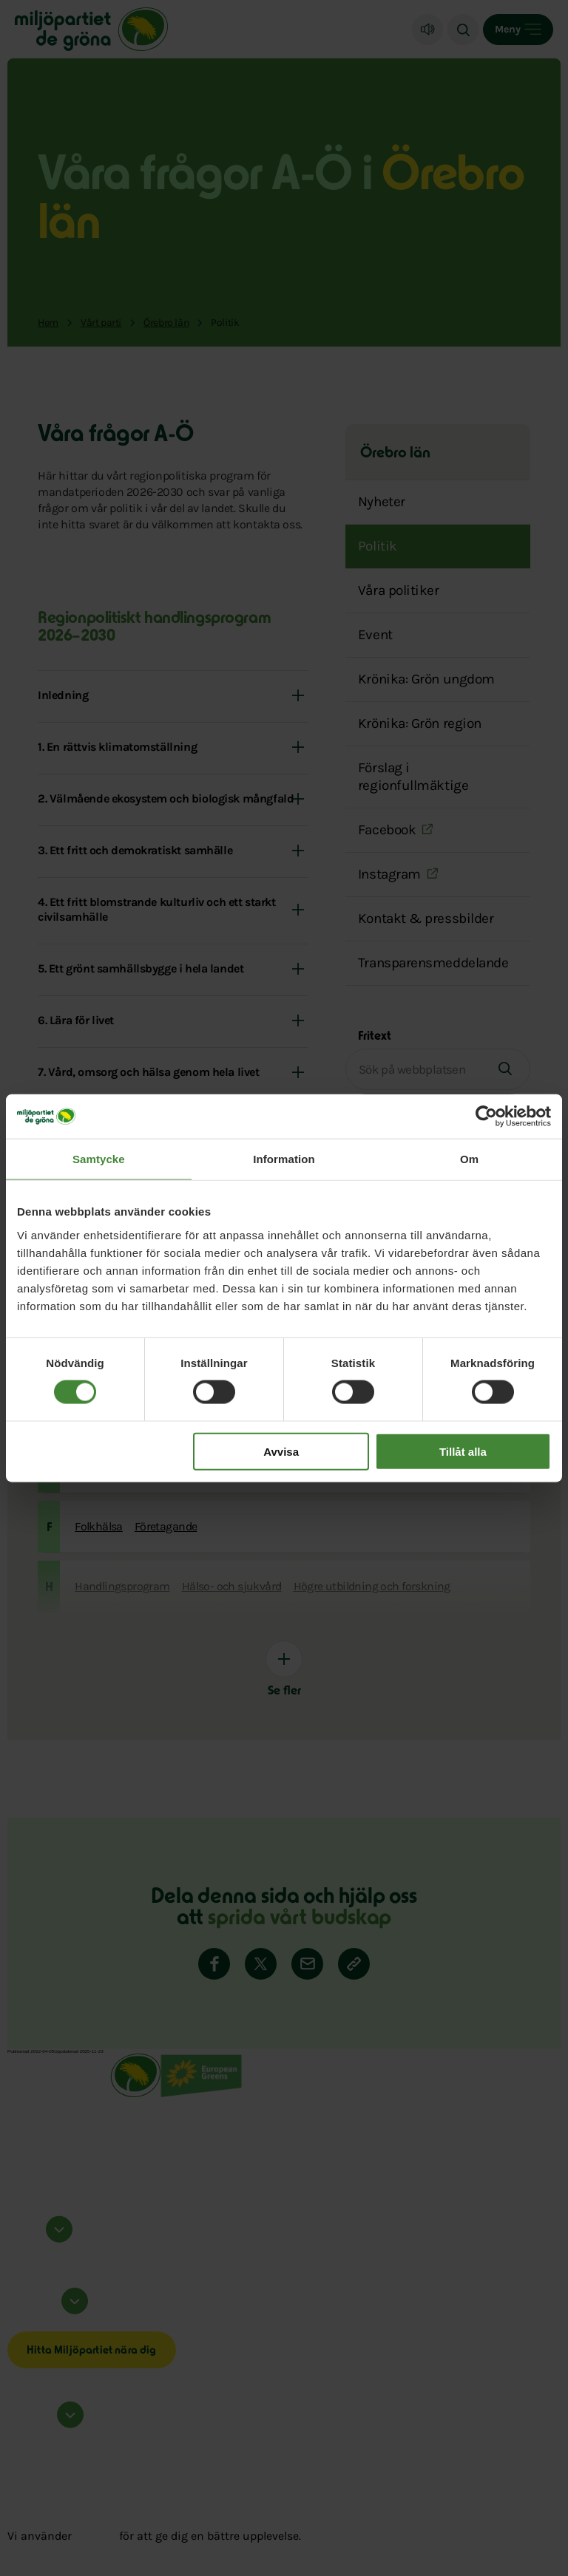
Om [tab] (469, 1159)
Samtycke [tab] (98, 1159)
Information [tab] (284, 1159)
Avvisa (281, 1451)
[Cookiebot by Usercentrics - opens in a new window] (486, 1116)
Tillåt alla (463, 1451)
